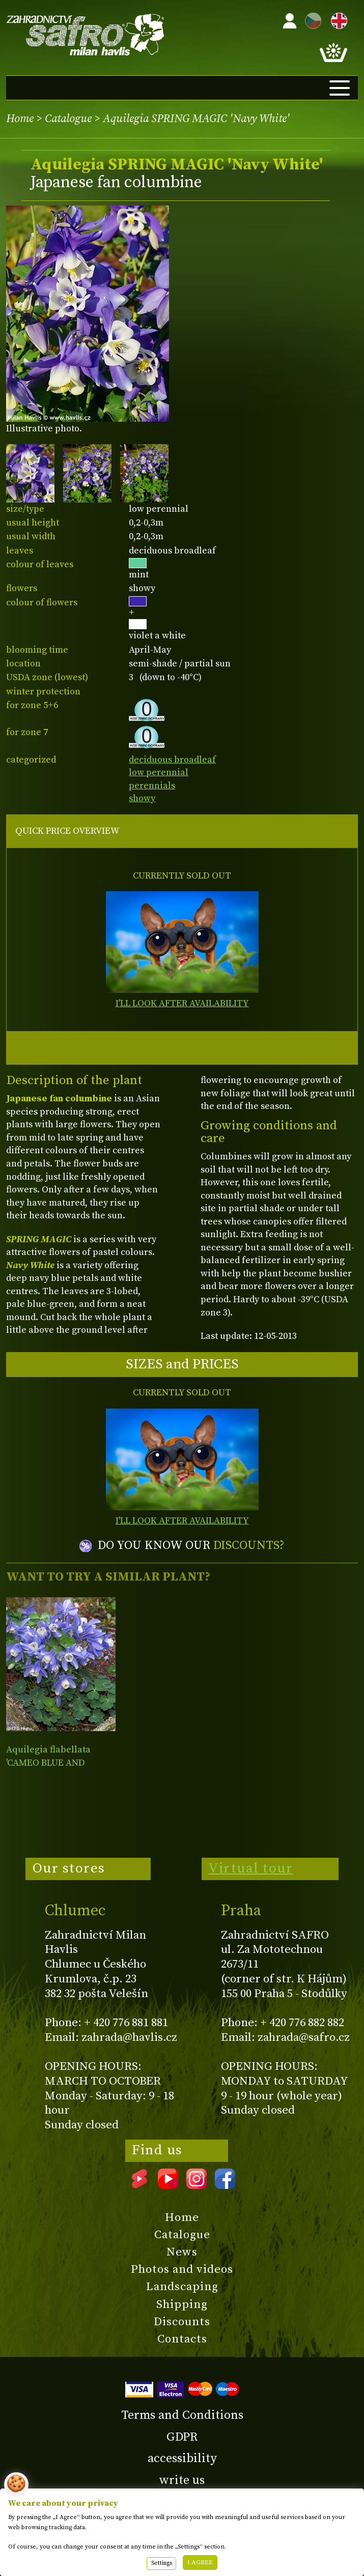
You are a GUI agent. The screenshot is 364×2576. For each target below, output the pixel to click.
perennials (152, 786)
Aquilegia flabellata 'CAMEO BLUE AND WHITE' (48, 1762)
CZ (310, 19)
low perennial (158, 772)
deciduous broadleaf (172, 760)
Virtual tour (250, 1868)
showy (142, 798)
